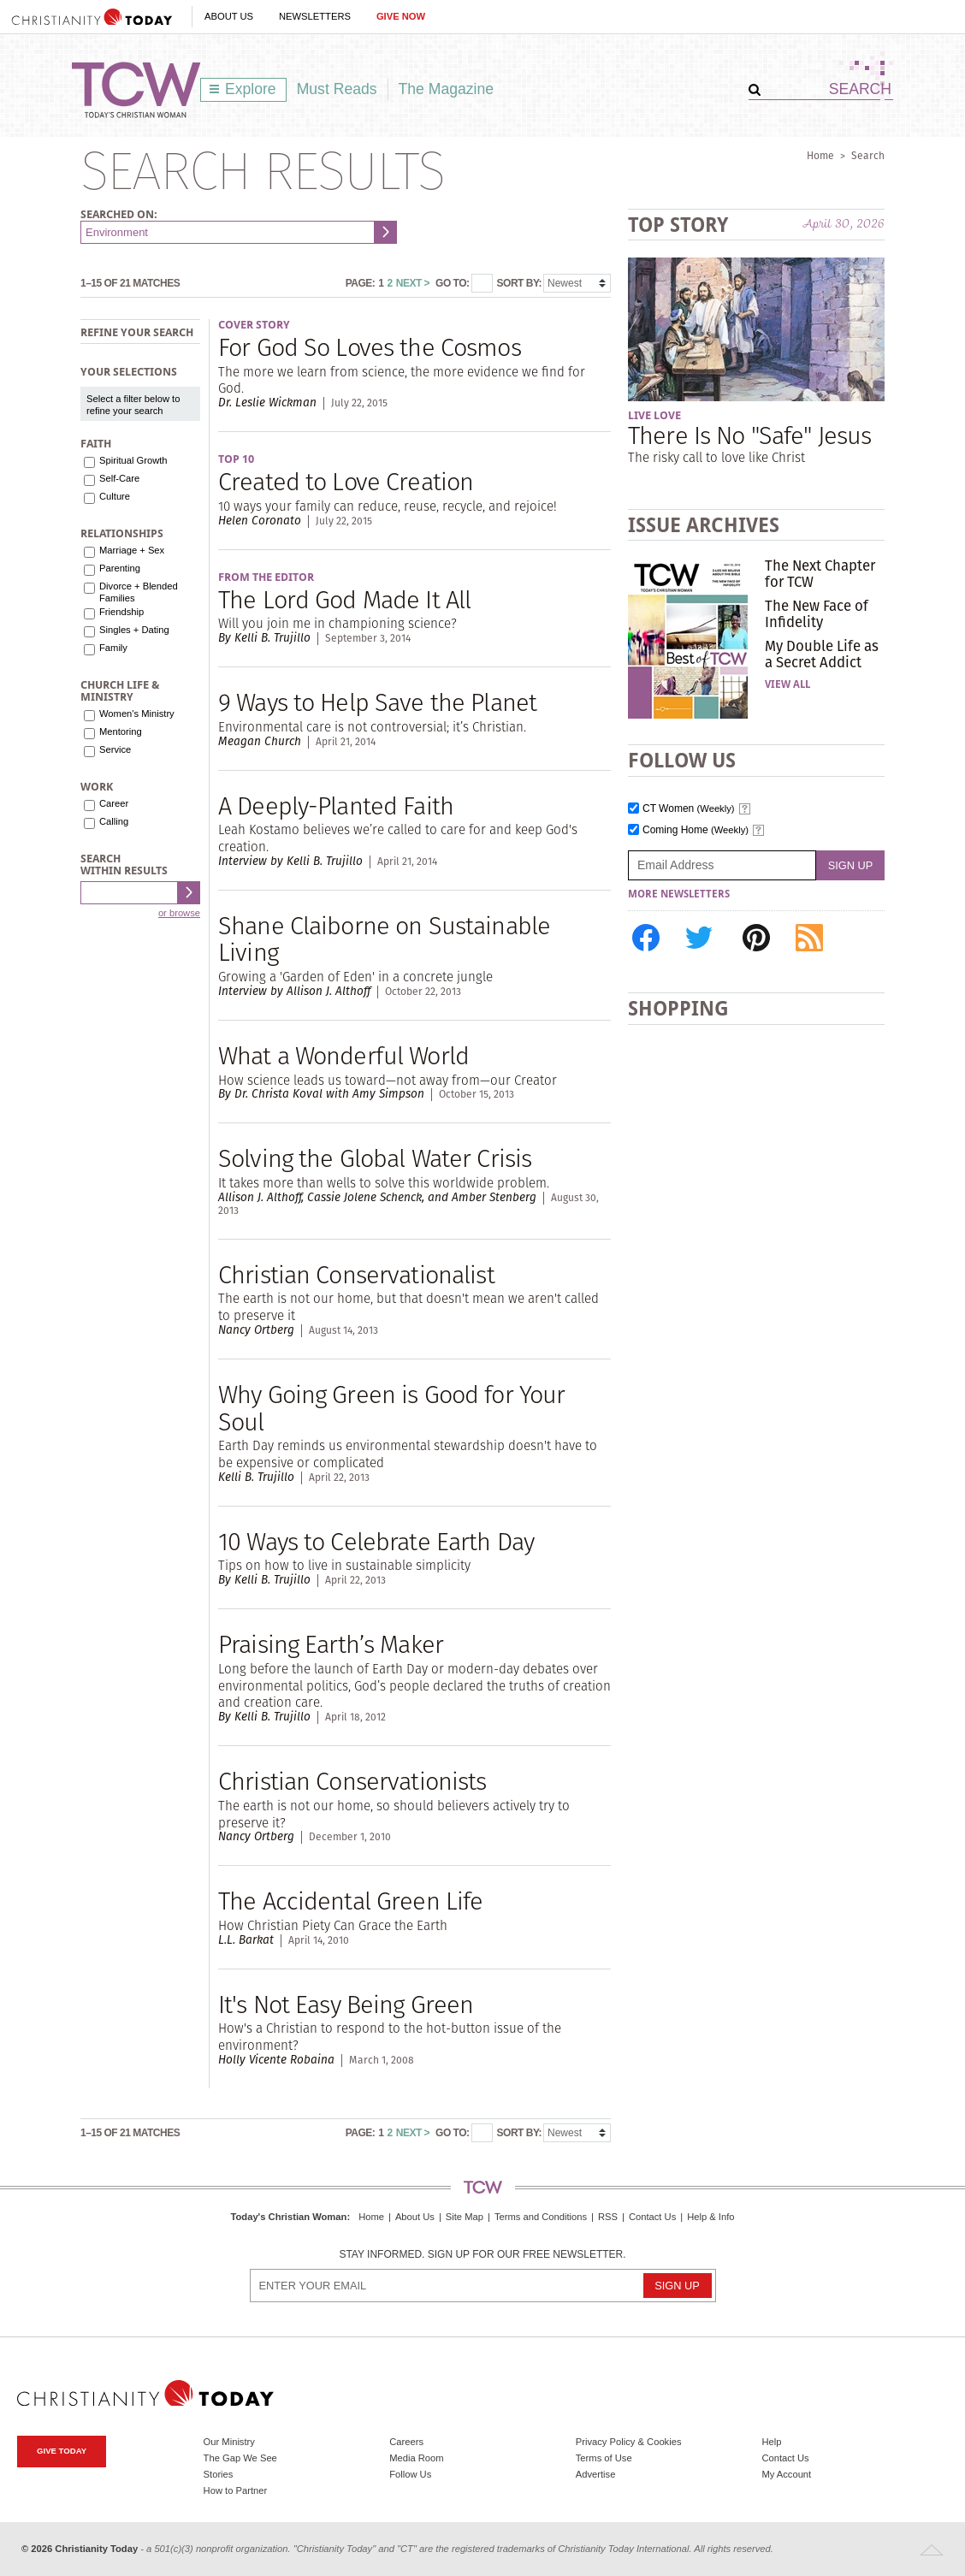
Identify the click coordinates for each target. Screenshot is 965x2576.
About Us (228, 16)
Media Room (416, 2458)
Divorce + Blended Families (138, 592)
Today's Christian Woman (288, 2217)
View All (787, 684)
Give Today (61, 2450)
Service (115, 749)
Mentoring (120, 731)
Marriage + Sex (131, 550)
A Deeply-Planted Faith (335, 805)
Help (771, 2442)
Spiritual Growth (133, 460)
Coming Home (695, 830)
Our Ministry (229, 2442)
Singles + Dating (134, 630)
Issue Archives (703, 524)
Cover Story (254, 324)
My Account (786, 2474)
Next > (412, 283)
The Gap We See (240, 2458)
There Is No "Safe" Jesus (749, 435)
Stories (219, 2474)
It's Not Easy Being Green (345, 2004)
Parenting (119, 568)
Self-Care (119, 478)
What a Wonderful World (343, 1055)
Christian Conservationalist (356, 1274)
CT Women (688, 808)
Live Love (654, 415)
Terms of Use (604, 2458)
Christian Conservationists (352, 1780)
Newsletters (315, 16)
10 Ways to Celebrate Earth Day (376, 1541)
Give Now (400, 16)
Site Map (464, 2217)
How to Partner (236, 2490)
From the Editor (266, 577)
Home (820, 155)
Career (113, 803)
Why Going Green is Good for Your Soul (391, 1408)
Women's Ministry (137, 713)
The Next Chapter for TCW (820, 573)
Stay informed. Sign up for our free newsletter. (482, 2254)
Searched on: (118, 214)
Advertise (596, 2474)
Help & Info (710, 2217)
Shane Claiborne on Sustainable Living (384, 939)
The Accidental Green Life (350, 1900)
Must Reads (337, 89)
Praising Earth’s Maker (330, 1643)
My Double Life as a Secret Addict (822, 654)
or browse (179, 913)
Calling (113, 821)
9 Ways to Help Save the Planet (377, 702)
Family (113, 648)
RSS (608, 2217)
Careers (406, 2442)
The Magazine (446, 89)
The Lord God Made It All (344, 599)
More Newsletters (679, 894)
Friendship (121, 612)
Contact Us (652, 2217)
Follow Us (410, 2474)
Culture (114, 496)
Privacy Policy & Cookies (629, 2442)
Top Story (678, 224)
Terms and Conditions (540, 2217)
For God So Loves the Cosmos (369, 346)
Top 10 (236, 459)
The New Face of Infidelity (816, 613)
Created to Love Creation (345, 481)
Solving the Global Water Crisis (374, 1157)
